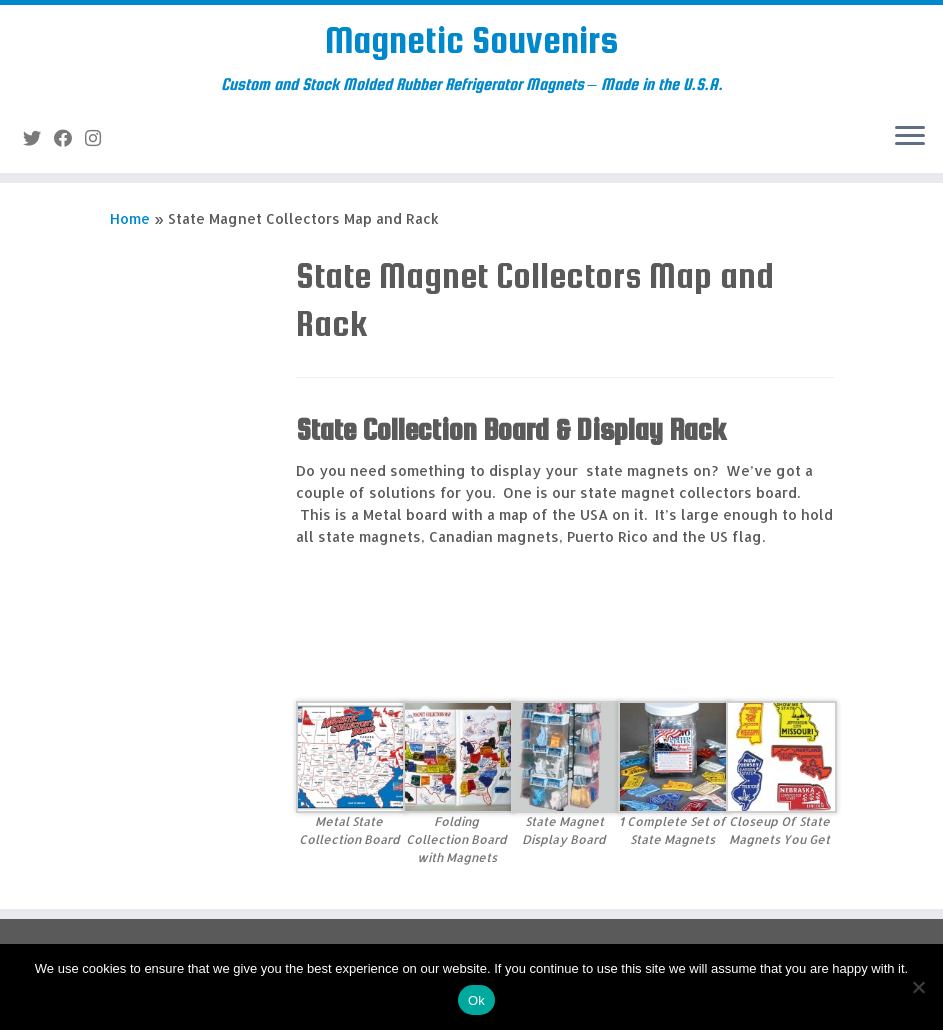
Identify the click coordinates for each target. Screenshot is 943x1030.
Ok (476, 1000)
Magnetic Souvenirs (471, 40)
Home (130, 218)
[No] (918, 987)
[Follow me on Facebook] (69, 137)
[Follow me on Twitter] (38, 137)
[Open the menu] (910, 137)
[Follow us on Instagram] (99, 137)
